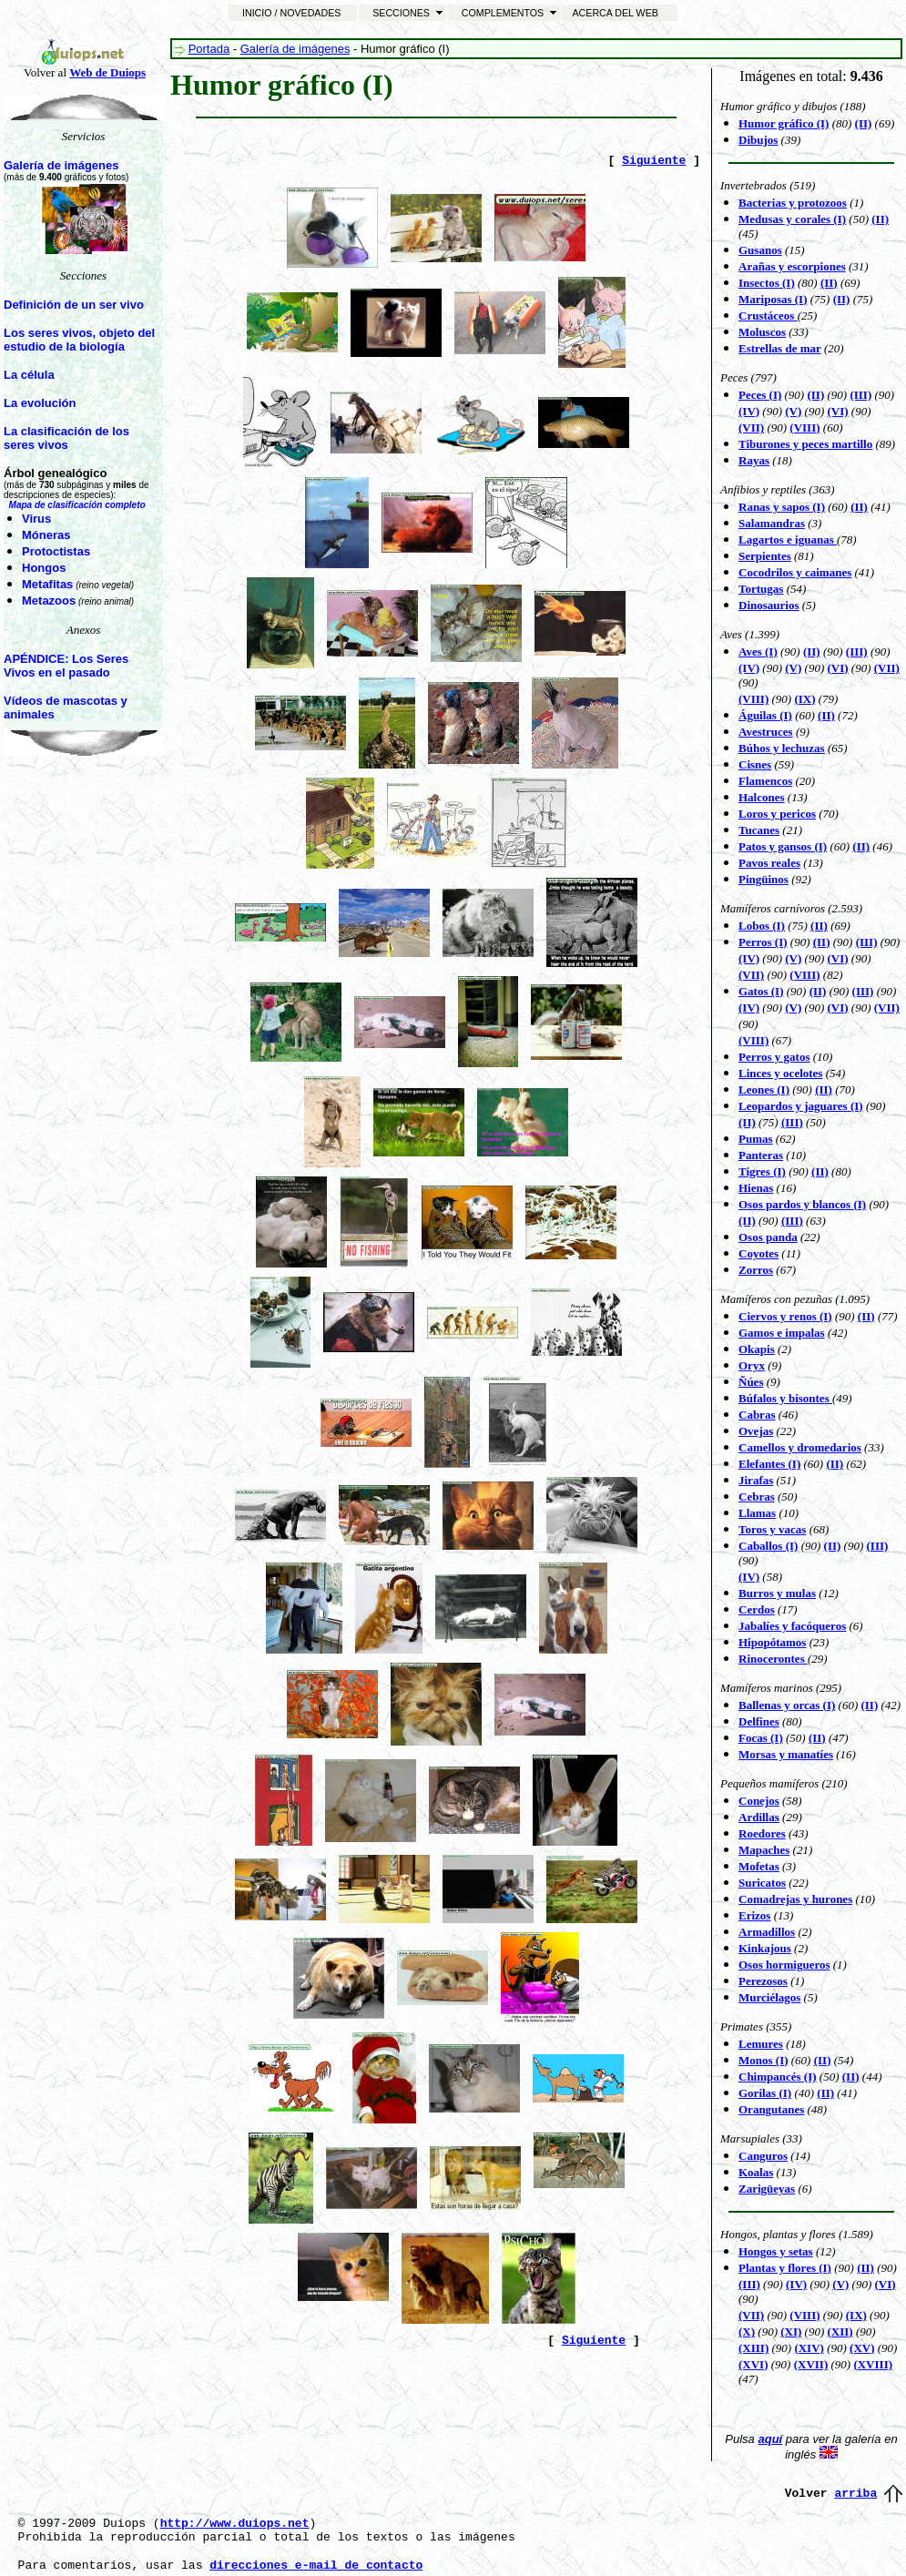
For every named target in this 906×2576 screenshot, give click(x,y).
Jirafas (755, 1480)
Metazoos (49, 600)
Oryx (751, 1365)
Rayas (753, 460)
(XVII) (811, 2364)
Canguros (763, 2156)
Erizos (754, 1915)
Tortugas (760, 589)
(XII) (840, 2331)
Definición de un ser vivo (74, 304)
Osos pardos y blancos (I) (802, 1204)
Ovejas (755, 1431)
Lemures (760, 2044)
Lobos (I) (761, 925)
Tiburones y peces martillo (805, 444)
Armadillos (766, 1932)
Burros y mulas (777, 1593)
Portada (209, 49)
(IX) (804, 699)
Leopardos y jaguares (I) (800, 1106)
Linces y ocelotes (780, 1073)
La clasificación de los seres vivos (66, 438)
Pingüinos (763, 879)
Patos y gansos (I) (782, 846)
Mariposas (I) (772, 299)
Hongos (44, 568)
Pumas (755, 1138)
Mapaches (763, 1850)
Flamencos (765, 781)
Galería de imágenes (61, 165)
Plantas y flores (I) (784, 2268)
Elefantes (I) (769, 1464)
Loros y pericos (777, 813)
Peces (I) (759, 395)
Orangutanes (771, 2109)
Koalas (755, 2172)
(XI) (790, 2331)
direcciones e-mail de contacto (315, 2565)
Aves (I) (758, 651)
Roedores (762, 1833)
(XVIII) (872, 2364)
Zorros (755, 1270)
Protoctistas (56, 551)
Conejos (758, 1800)
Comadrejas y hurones (795, 1899)
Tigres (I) (762, 1171)
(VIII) (804, 427)
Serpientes (764, 556)
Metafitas (47, 584)
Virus (36, 518)
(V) (793, 1007)
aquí (770, 2439)
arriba (855, 2493)
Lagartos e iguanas (787, 539)
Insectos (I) (766, 283)
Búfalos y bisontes (785, 1398)
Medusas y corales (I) (792, 219)
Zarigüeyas (766, 2188)
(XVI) (753, 2364)
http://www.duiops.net (235, 2523)
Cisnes (754, 764)
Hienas (755, 1188)
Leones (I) (763, 1089)
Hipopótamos (772, 1642)
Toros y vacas (772, 1529)
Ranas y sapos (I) (781, 507)
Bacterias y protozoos (792, 202)
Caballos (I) (768, 1546)
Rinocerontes (773, 1658)
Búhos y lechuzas (781, 748)
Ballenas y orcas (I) (786, 1705)
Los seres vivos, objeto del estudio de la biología (79, 339)
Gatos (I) (760, 991)
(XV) (862, 2348)
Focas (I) (760, 1738)
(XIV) (809, 2348)
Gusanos (760, 250)
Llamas (757, 1513)
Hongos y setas (775, 2251)
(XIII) (753, 2348)
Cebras (756, 1496)
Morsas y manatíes (785, 1754)
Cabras (756, 1414)
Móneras (46, 535)
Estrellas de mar (779, 348)
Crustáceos (768, 315)
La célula (29, 375)
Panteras (760, 1155)
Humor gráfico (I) (783, 123)
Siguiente (654, 161)
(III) (792, 1122)
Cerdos (756, 1609)
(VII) (751, 427)
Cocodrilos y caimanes (794, 572)
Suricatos (762, 1882)
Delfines (758, 1721)
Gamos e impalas (781, 1332)
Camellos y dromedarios (799, 1447)
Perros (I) (763, 942)
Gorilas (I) (764, 2093)
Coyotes (758, 1253)
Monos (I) (763, 2060)
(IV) (748, 1007)
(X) (746, 2331)
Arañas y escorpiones (792, 266)
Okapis (756, 1349)
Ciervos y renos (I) (785, 1316)
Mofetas (758, 1866)
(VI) (838, 668)
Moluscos (762, 332)
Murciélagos (769, 1997)
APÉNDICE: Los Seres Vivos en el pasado (66, 665)
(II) (880, 219)
